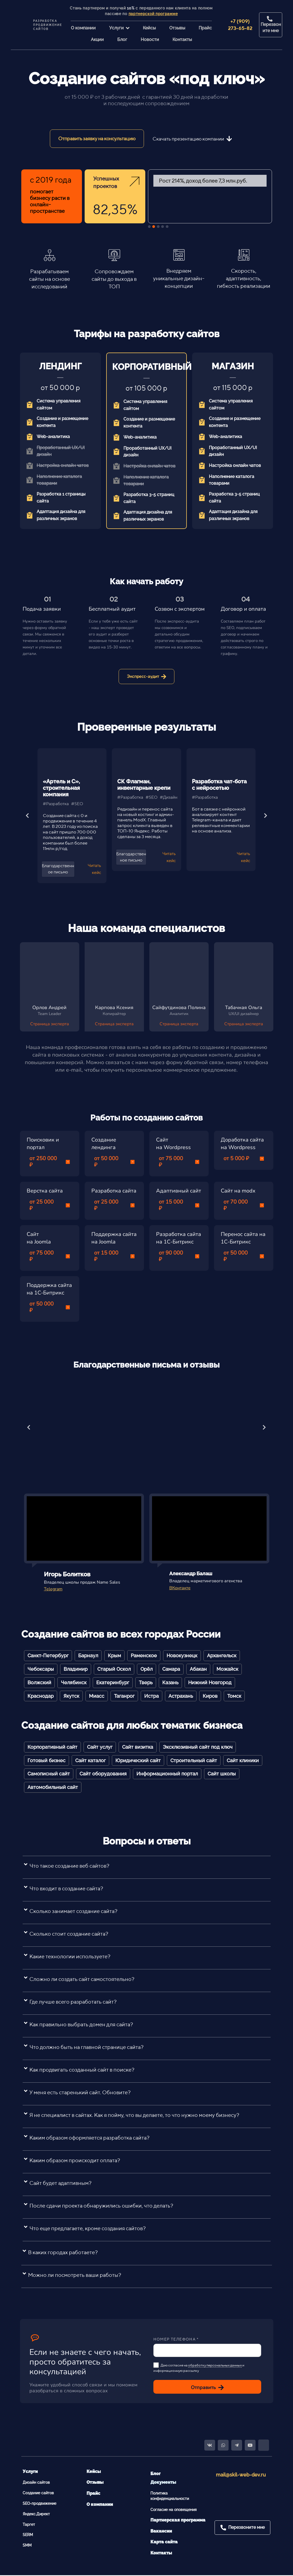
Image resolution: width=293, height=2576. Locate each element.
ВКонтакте (180, 1588)
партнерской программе (153, 14)
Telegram (53, 1589)
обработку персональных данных (215, 2365)
